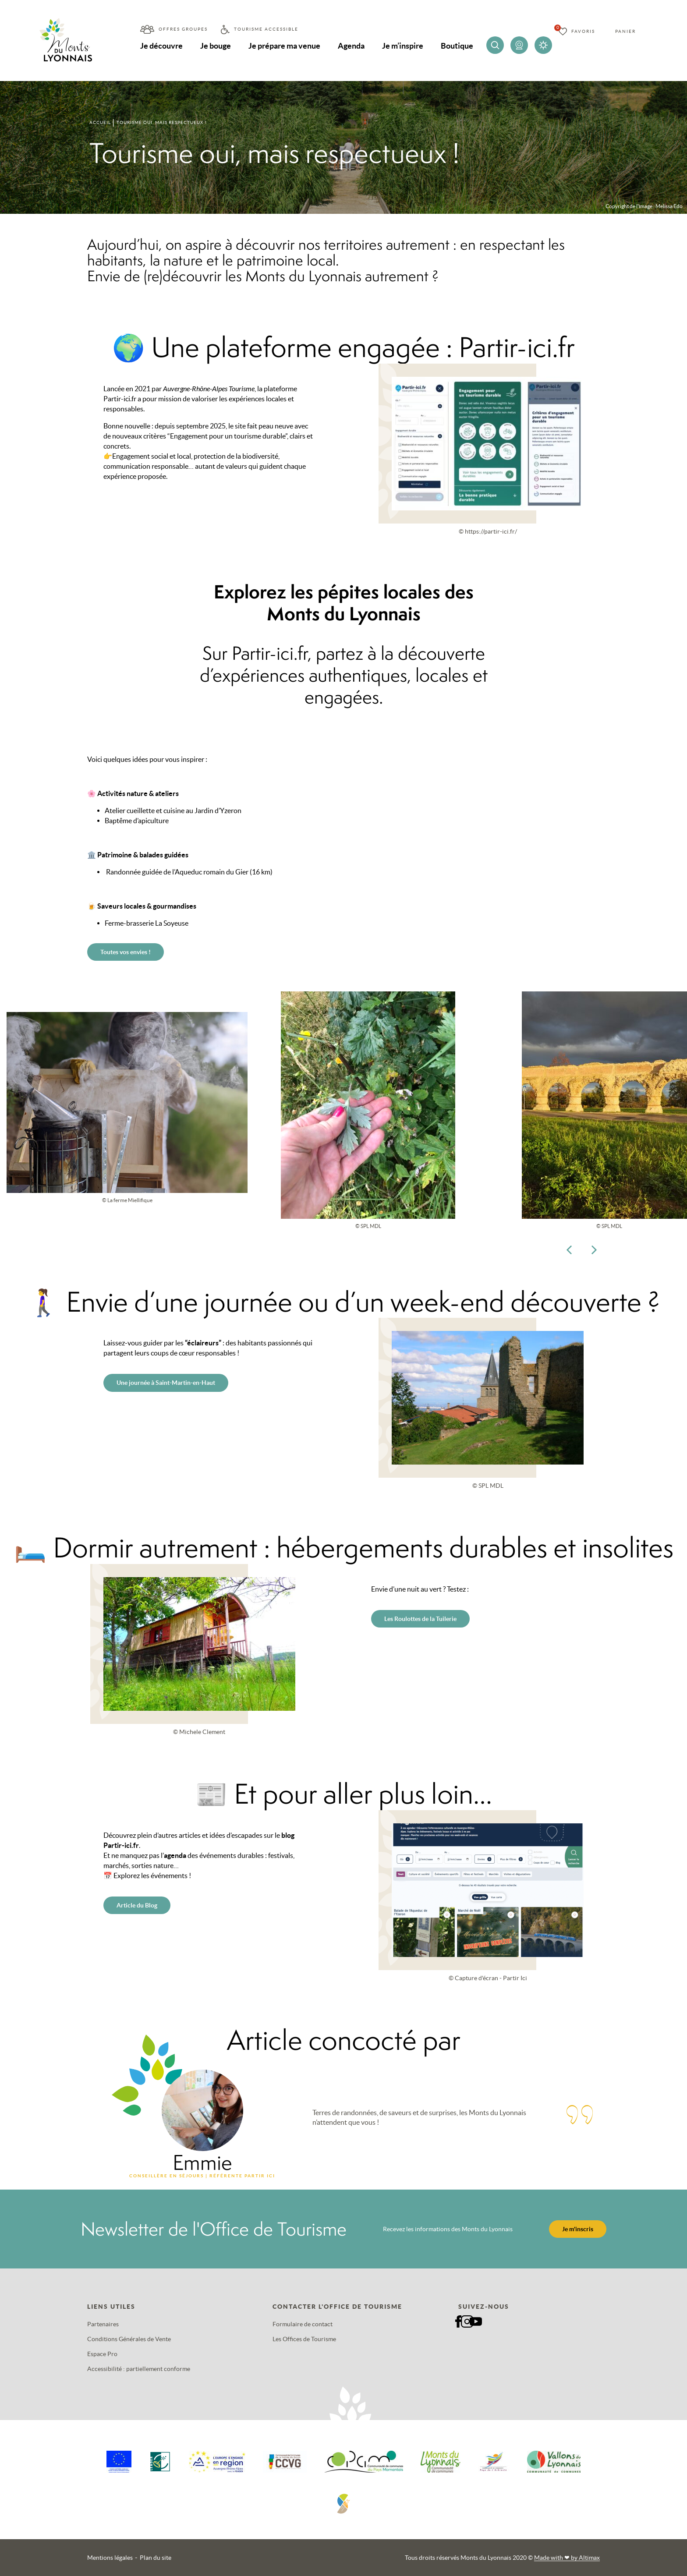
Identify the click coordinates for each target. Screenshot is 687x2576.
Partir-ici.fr (119, 399)
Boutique (457, 45)
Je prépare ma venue (284, 45)
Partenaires (103, 2324)
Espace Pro (102, 2353)
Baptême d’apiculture (137, 820)
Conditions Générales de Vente (129, 2338)
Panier (625, 31)
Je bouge (215, 45)
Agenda (351, 45)
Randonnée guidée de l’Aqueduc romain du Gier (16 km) (189, 872)
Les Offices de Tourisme (304, 2338)
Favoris (583, 31)
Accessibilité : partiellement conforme (138, 2368)
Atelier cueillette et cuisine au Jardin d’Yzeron (173, 810)
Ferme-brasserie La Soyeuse (146, 923)
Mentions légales (110, 2557)
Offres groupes (183, 29)
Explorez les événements (150, 1875)
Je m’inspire (402, 45)
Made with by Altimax (567, 2557)
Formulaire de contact (303, 2324)
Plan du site (155, 2557)
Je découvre (161, 45)
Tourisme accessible (266, 29)
